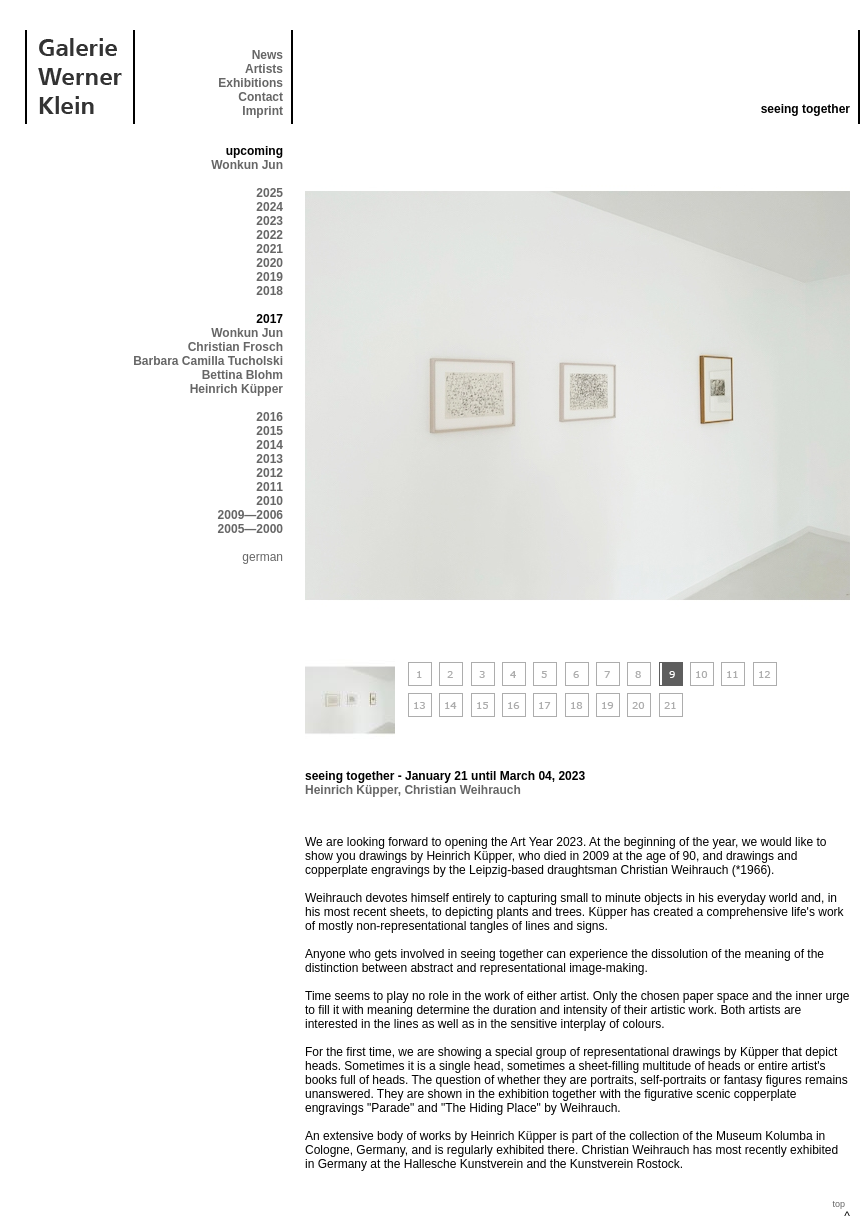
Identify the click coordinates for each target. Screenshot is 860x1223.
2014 (269, 445)
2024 (269, 207)
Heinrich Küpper (236, 389)
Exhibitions (250, 83)
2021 (269, 249)
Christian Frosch (235, 347)
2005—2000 (250, 529)
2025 (269, 193)
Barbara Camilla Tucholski (208, 361)
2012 (269, 473)
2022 (269, 235)
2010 (269, 501)
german (262, 557)
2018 (269, 291)
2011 (269, 487)
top (838, 1204)
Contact (260, 97)
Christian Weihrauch (462, 790)
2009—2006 (250, 515)
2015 (269, 431)
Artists (264, 69)
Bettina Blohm (242, 375)
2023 (269, 221)
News (267, 55)
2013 (269, 459)
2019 (269, 277)
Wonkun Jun (247, 165)
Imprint (262, 111)
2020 (269, 263)
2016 (269, 417)
